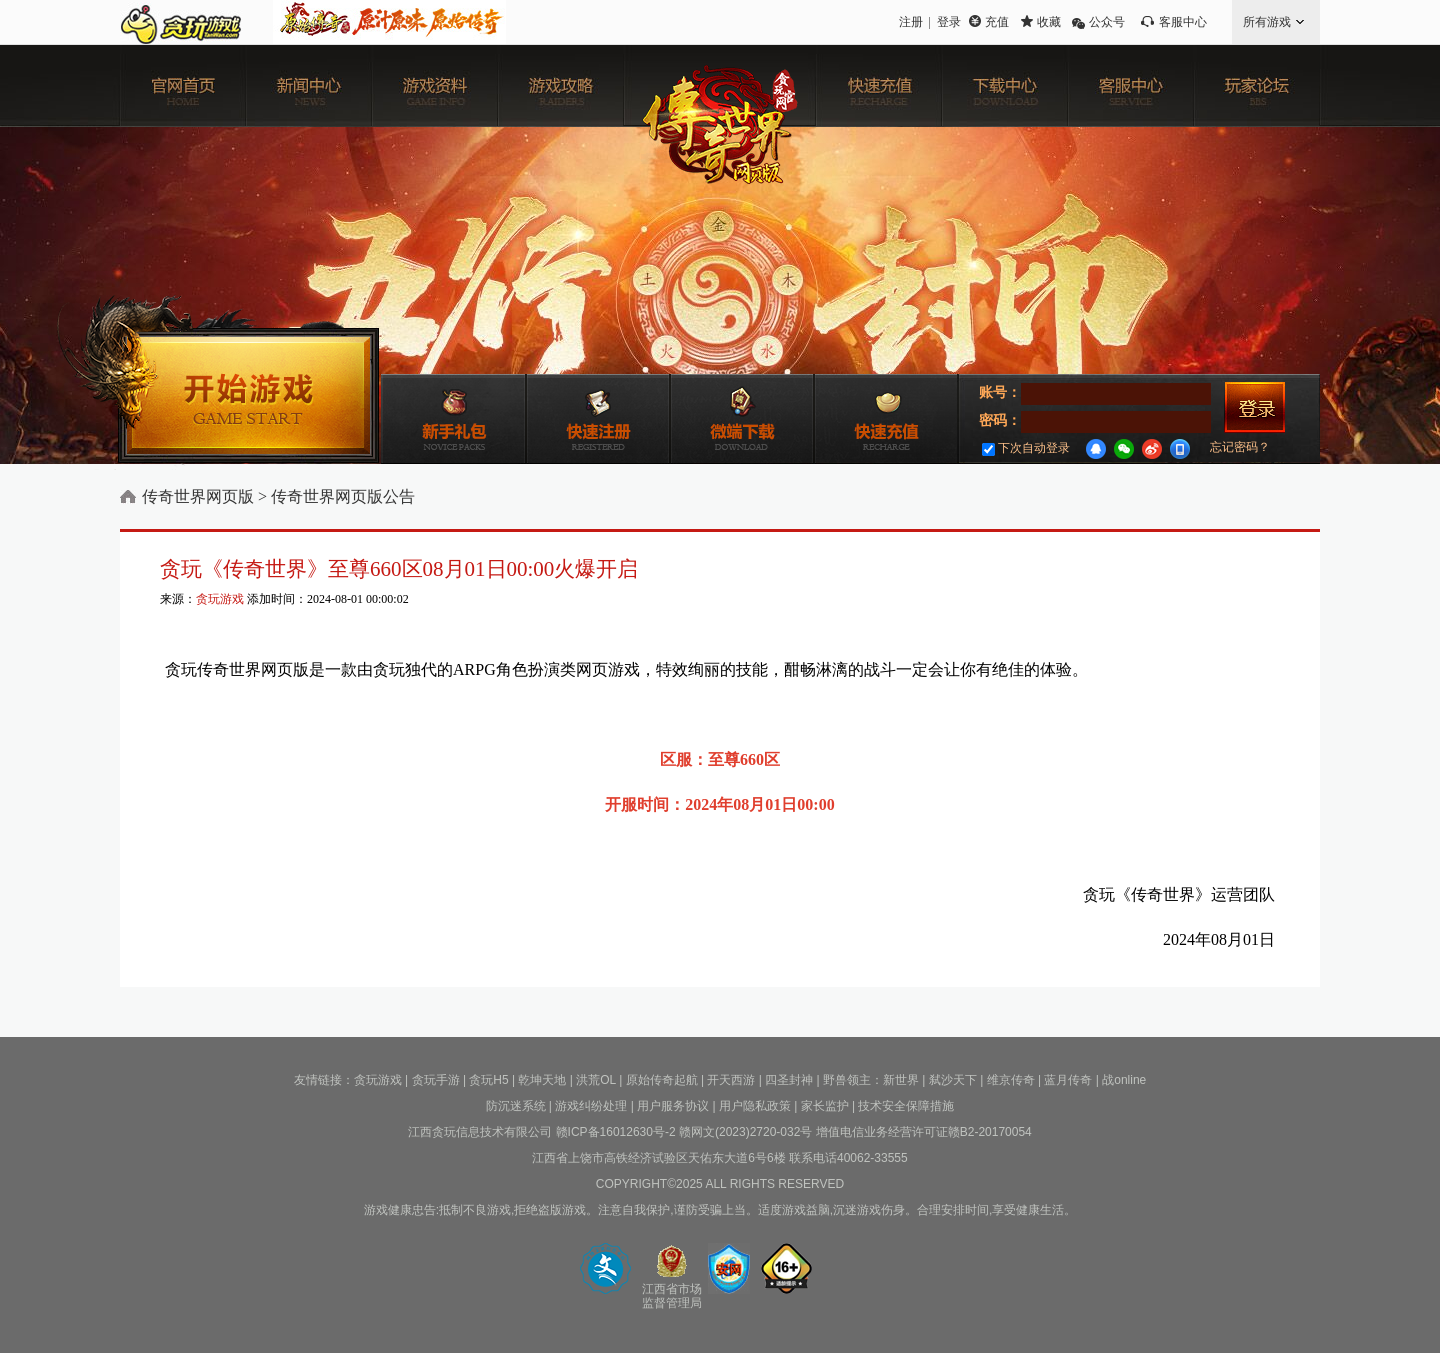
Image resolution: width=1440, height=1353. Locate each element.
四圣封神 (789, 1080)
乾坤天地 (542, 1080)
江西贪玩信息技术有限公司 (480, 1132)
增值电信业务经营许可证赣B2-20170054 (924, 1132)
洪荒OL (596, 1080)
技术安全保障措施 (906, 1106)
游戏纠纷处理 (591, 1106)
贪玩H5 (488, 1080)
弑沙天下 (953, 1080)
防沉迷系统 (516, 1106)
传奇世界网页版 (198, 496)
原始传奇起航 (662, 1080)
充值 (997, 22)
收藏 (1049, 22)
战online (1124, 1080)
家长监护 (825, 1106)
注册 (911, 22)
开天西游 (731, 1080)
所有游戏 (1267, 22)
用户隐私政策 (755, 1106)
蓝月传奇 (1068, 1080)
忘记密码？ (1240, 447)
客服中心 (1183, 22)
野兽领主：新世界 (871, 1080)
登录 (949, 22)
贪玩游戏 (220, 599)
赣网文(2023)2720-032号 (745, 1132)
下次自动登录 (1026, 448)
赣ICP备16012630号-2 (616, 1132)
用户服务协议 (673, 1106)
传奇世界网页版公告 (343, 496)
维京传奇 (1011, 1080)
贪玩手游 (436, 1080)
